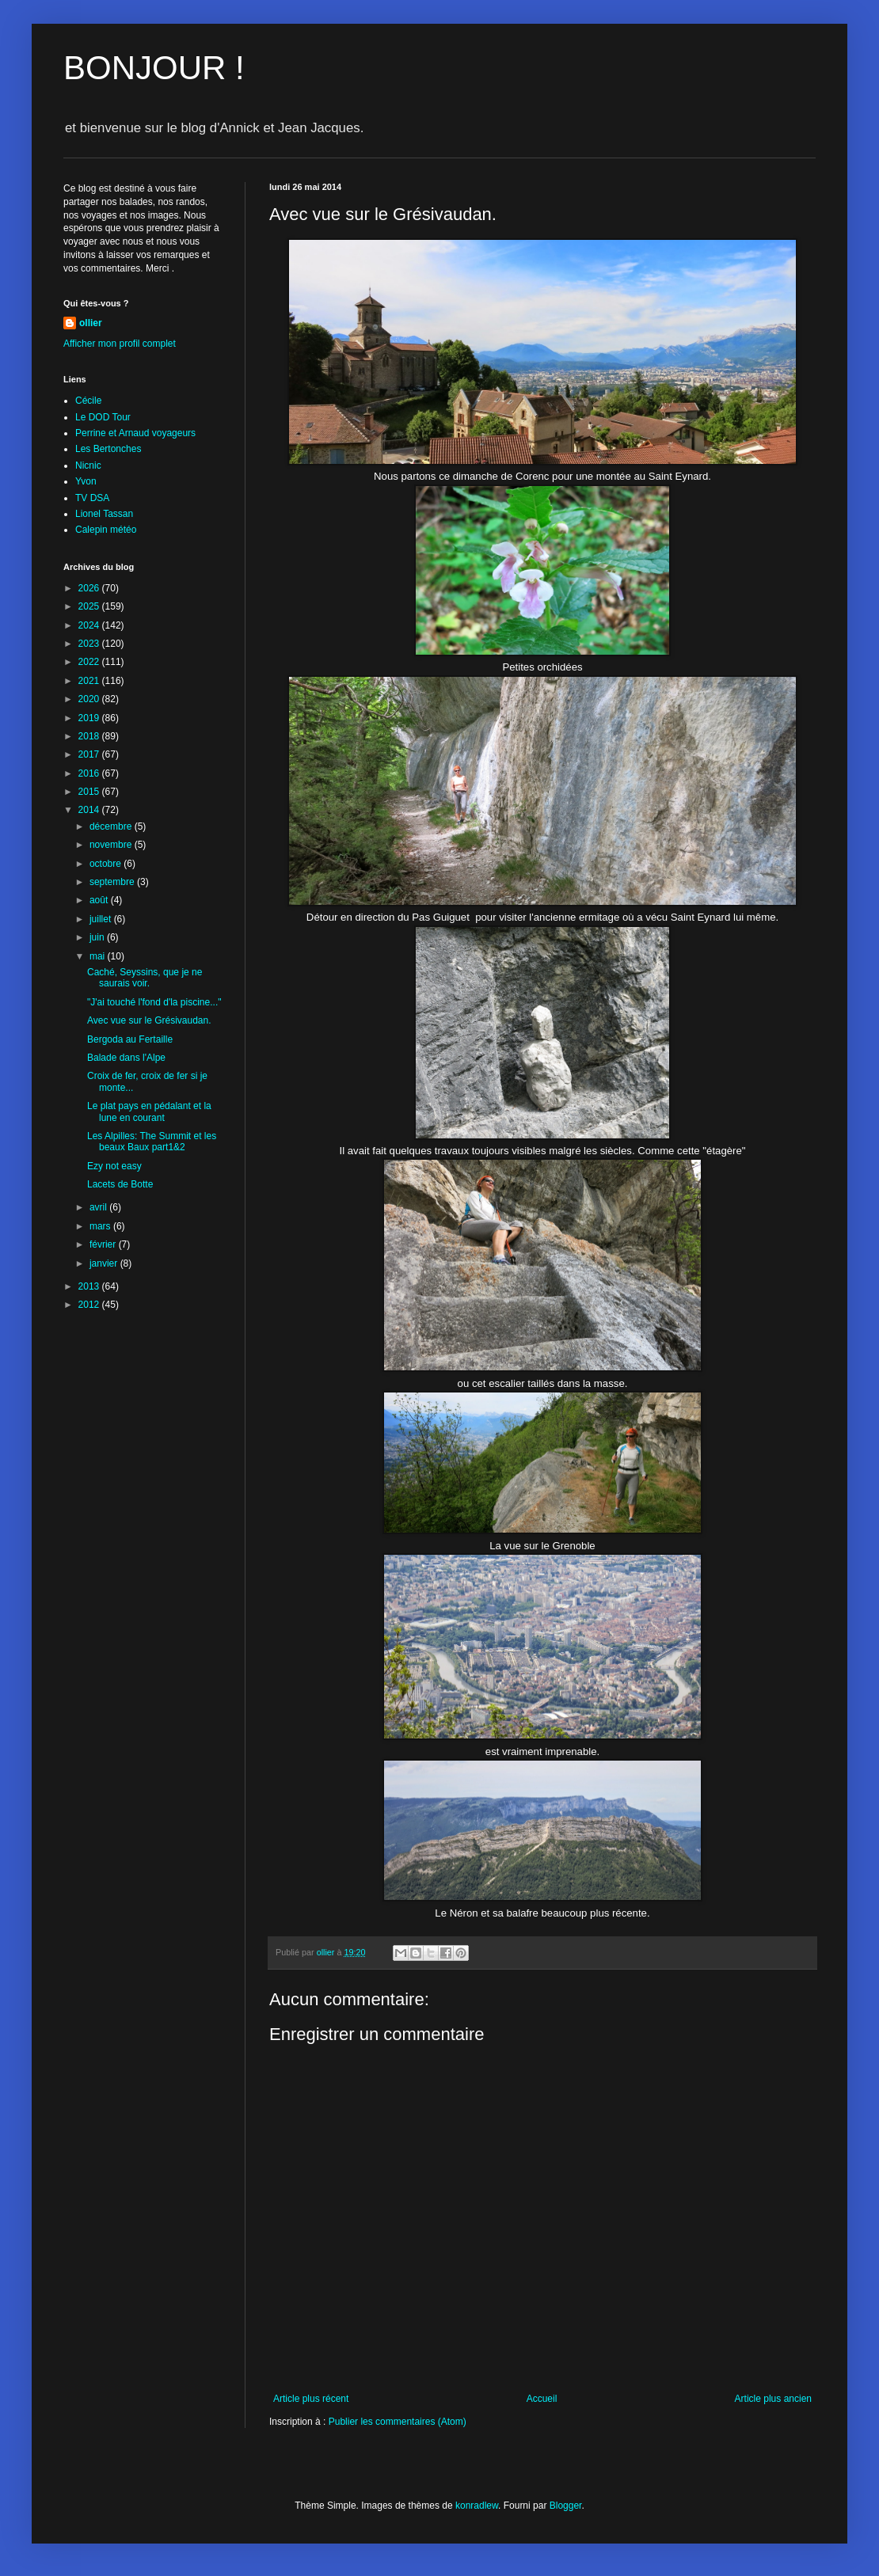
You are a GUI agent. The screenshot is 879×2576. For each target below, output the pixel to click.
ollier (90, 323)
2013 (90, 1286)
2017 (90, 754)
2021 (90, 680)
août (100, 900)
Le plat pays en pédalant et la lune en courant (149, 1111)
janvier (104, 1263)
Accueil (542, 2398)
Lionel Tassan (104, 513)
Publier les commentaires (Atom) (397, 2421)
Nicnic (88, 465)
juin (98, 937)
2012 (90, 1304)
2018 (90, 736)
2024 (90, 625)
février (104, 1244)
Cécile (88, 400)
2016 (90, 773)
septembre (113, 881)
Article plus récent (310, 2398)
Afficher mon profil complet (119, 343)
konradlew (476, 2505)
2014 (90, 809)
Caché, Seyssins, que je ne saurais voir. (144, 978)
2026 (90, 588)
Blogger (566, 2505)
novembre (112, 844)
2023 (90, 643)
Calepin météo (105, 529)
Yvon (86, 481)
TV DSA (92, 497)
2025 (90, 606)
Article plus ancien (773, 2398)
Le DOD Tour (103, 417)
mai (98, 956)
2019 (90, 718)
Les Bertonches (108, 448)
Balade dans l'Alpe (126, 1057)
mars (101, 1226)
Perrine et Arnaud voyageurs (135, 433)
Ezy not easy (114, 1166)
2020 (90, 699)
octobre (106, 863)
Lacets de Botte (120, 1184)
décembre (112, 826)
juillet (101, 919)
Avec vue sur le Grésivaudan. (149, 1020)
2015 (90, 791)
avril (99, 1207)
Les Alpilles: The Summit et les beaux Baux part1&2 (151, 1141)
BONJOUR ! (154, 67)
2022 (90, 661)
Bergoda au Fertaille (130, 1039)
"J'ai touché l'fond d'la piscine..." (154, 1002)
